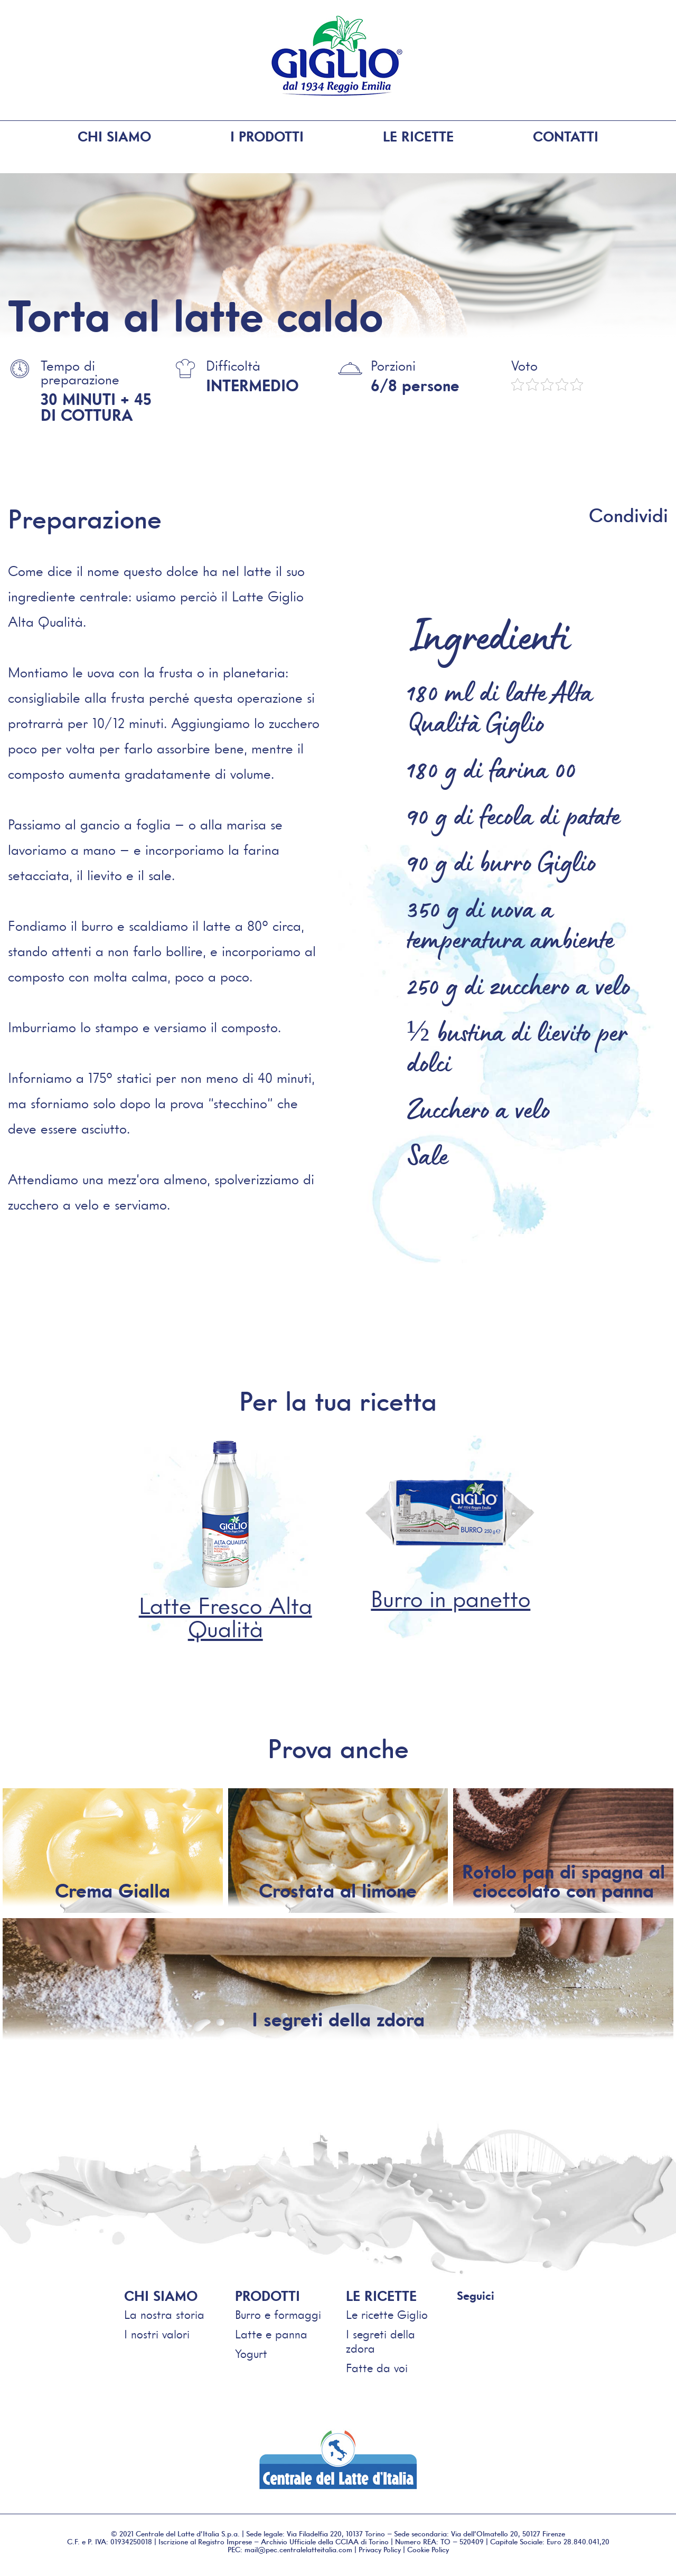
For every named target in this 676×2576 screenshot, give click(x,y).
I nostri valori (157, 2332)
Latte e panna (271, 2332)
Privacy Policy (380, 2547)
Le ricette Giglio (387, 2313)
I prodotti (267, 136)
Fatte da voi (377, 2366)
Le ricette (418, 136)
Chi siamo (114, 136)
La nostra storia (164, 2313)
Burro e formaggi (278, 2313)
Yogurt (251, 2352)
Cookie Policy (428, 2547)
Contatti (565, 136)
